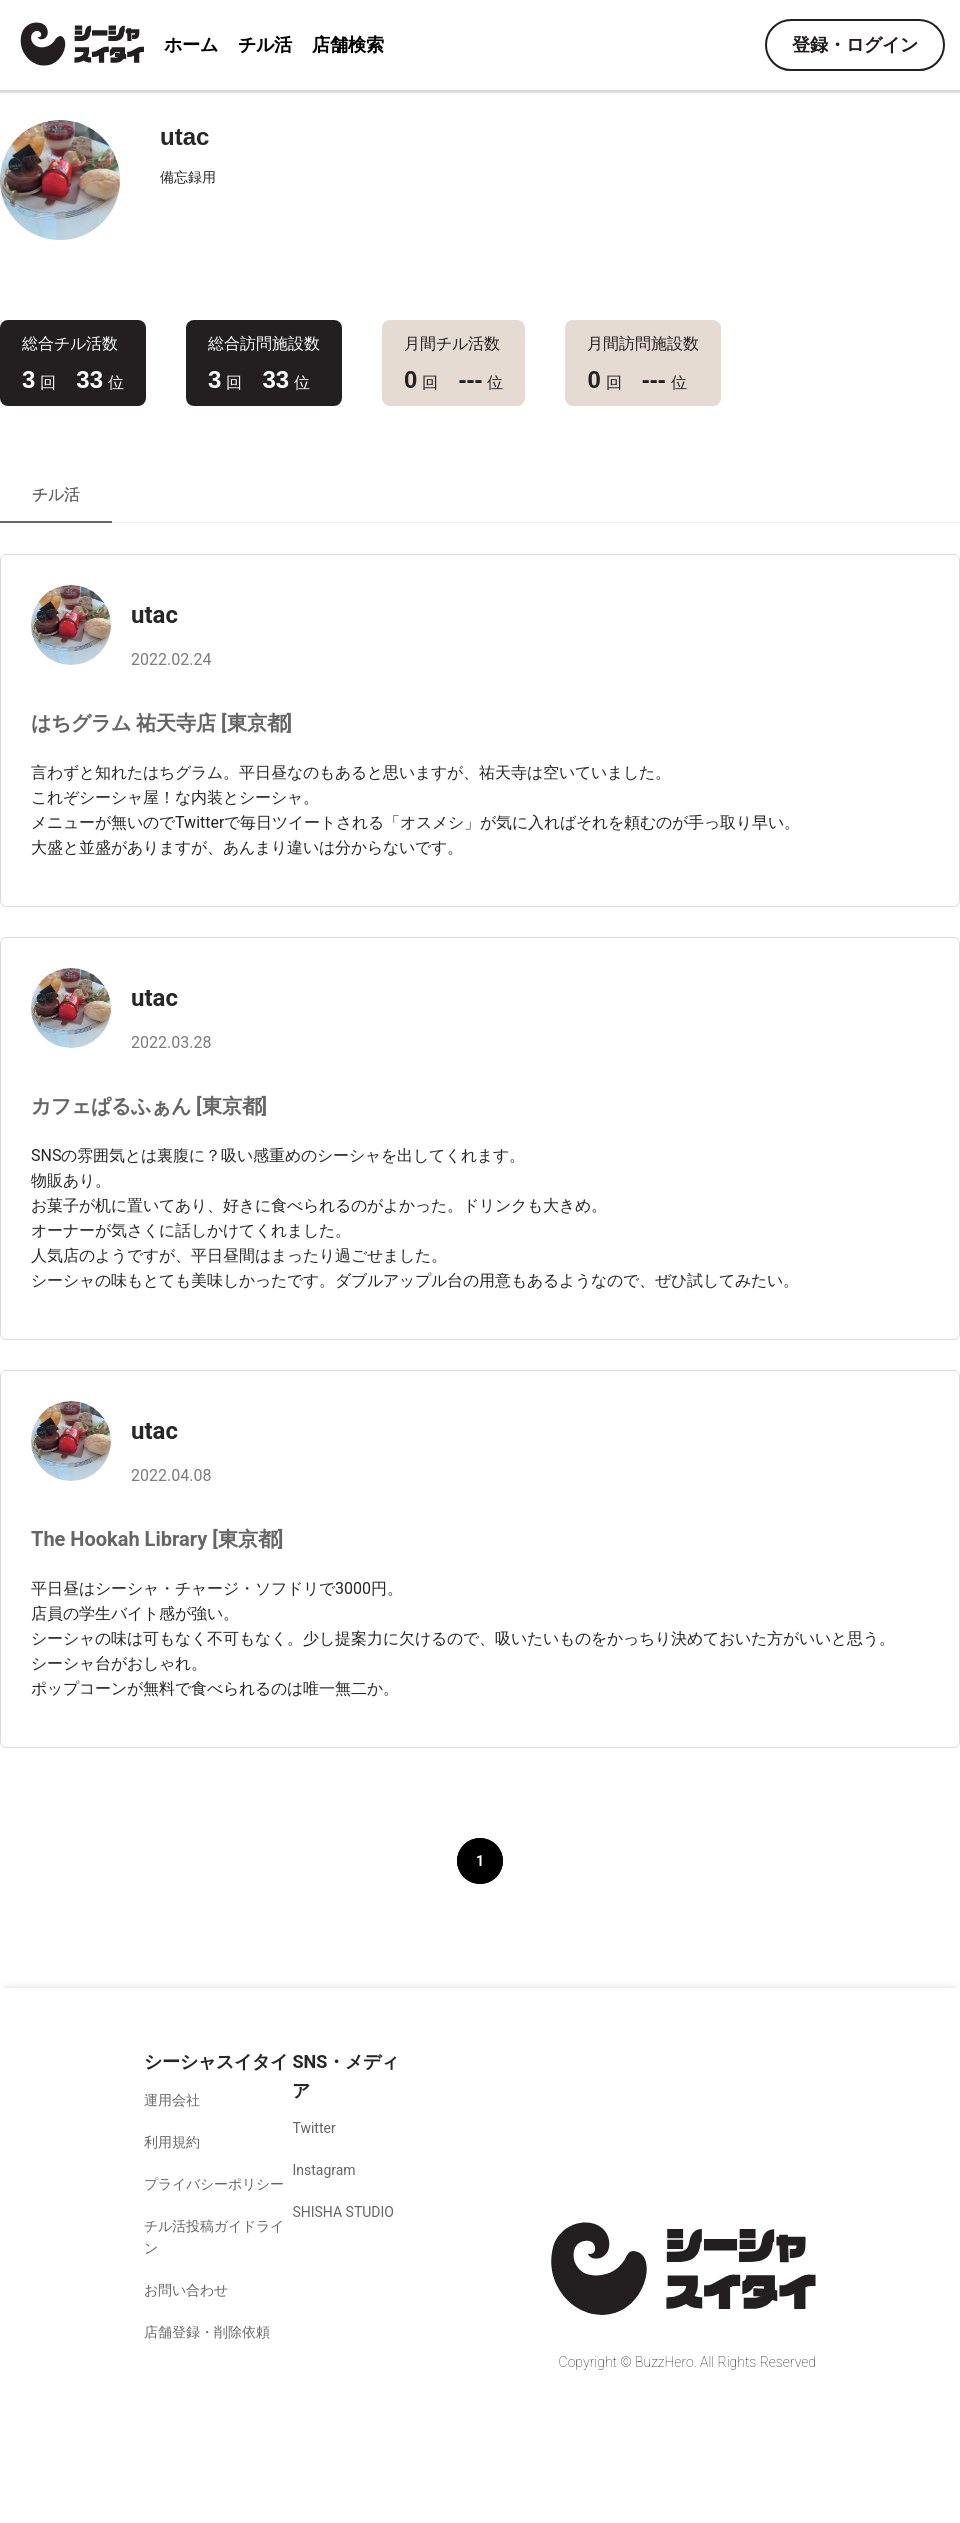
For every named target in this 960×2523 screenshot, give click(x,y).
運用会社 (172, 2100)
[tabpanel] (480, 1248)
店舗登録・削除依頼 (207, 2332)
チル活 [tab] (56, 494)
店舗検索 (348, 44)
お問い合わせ (186, 2290)
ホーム (191, 44)
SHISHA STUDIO (343, 2212)
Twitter (313, 2128)
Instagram (323, 2170)
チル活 (265, 44)
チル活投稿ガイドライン (214, 2237)
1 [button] (480, 1861)
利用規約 (172, 2142)
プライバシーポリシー (214, 2184)
